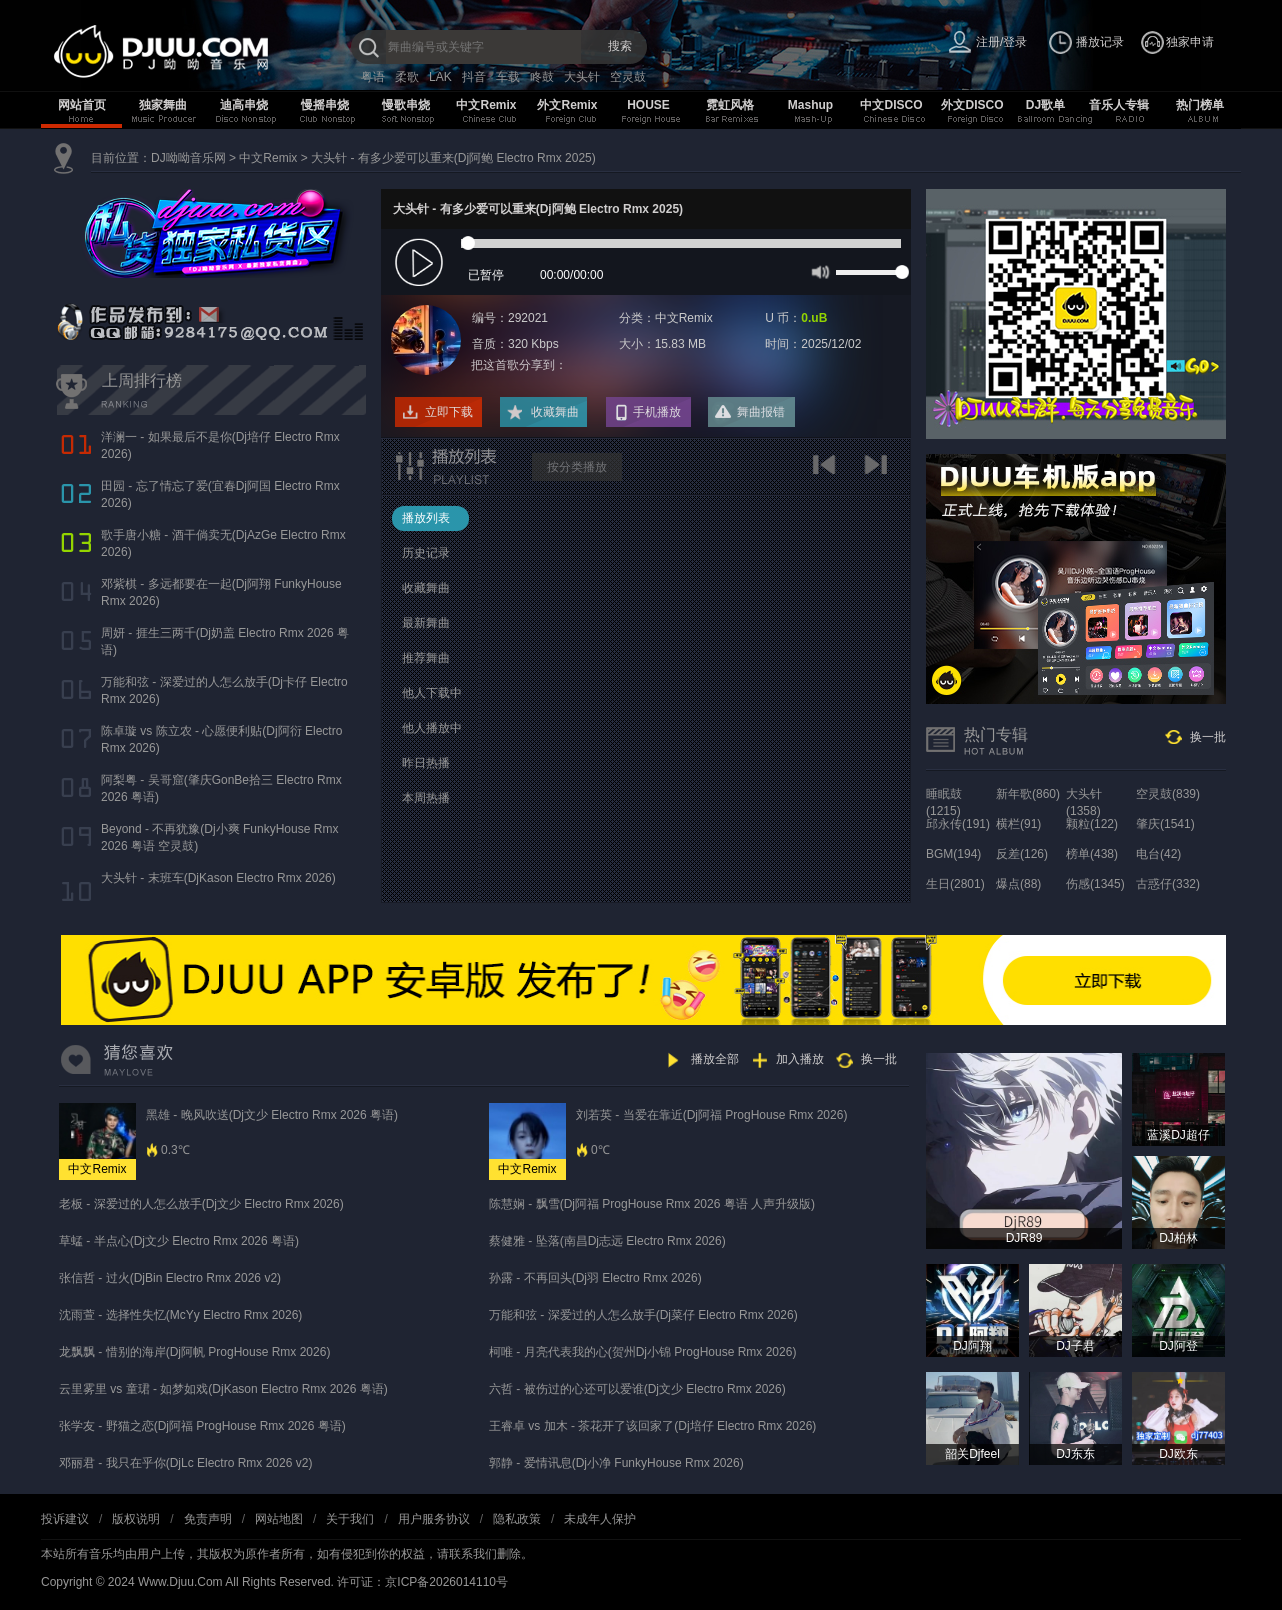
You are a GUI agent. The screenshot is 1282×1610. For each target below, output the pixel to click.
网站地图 (279, 1519)
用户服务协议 (434, 1519)
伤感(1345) (1095, 884)
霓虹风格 (730, 105)
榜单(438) (1092, 854)
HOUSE (648, 105)
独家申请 (1190, 42)
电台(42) (1158, 854)
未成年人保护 (600, 1519)
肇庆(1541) (1165, 824)
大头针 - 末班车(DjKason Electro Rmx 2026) (218, 878)
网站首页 (82, 105)
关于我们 (350, 1519)
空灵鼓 (628, 77)
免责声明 (208, 1519)
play (421, 263)
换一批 (1208, 737)
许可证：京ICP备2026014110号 (422, 1582)
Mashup (810, 105)
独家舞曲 (163, 105)
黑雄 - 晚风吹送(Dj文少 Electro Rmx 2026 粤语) (272, 1115)
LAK (440, 77)
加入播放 (800, 1059)
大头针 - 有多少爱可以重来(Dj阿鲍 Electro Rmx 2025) (453, 158)
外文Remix (567, 105)
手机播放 (657, 412)
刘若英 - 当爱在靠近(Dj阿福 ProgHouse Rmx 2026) (711, 1115)
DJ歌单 (1045, 105)
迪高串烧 (244, 105)
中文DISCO (891, 105)
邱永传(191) (958, 824)
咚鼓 (542, 77)
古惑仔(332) (1168, 884)
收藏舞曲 (555, 412)
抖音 (474, 77)
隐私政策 (517, 1519)
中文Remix (486, 105)
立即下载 (449, 412)
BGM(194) (953, 854)
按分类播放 (577, 467)
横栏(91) (1018, 824)
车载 (508, 77)
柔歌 (407, 77)
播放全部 (715, 1059)
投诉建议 (65, 1519)
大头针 (582, 77)
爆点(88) (1018, 884)
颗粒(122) (1092, 824)
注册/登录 (1001, 42)
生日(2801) (955, 884)
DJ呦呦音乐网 (188, 158)
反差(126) (1022, 854)
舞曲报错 (761, 412)
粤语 (373, 77)
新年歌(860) (1028, 794)
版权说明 (136, 1519)
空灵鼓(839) (1168, 794)
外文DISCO (972, 105)
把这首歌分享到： (519, 365)
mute (818, 271)
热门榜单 (1200, 105)
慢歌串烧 (406, 105)
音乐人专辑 (1119, 105)
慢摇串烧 (325, 105)
